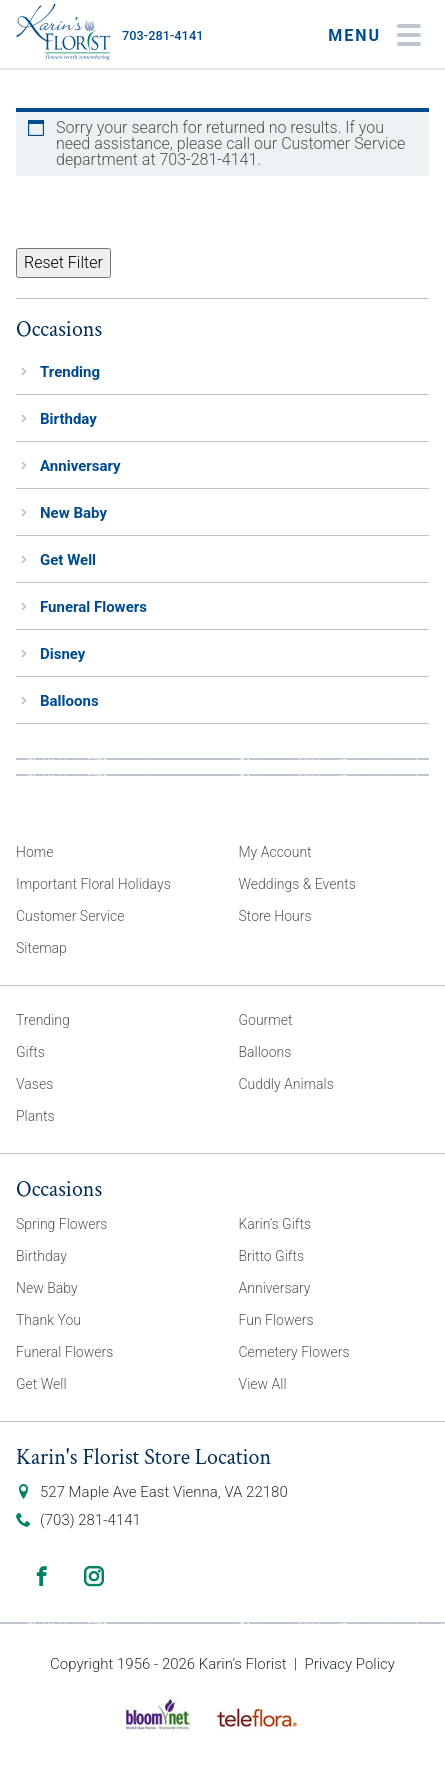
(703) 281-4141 (90, 1520)
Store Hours (275, 916)
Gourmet (266, 1020)
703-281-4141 (162, 35)
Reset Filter (63, 262)
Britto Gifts (272, 1256)
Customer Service (70, 916)
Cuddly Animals (286, 1084)
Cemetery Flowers (294, 1352)
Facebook (42, 1576)
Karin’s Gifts (275, 1224)
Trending (70, 372)
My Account (275, 852)
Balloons (69, 701)
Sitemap (41, 948)
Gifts (30, 1052)
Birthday (68, 419)
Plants (35, 1116)
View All (263, 1384)
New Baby (73, 513)
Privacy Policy (350, 1664)
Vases (34, 1084)
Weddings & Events (297, 884)
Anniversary (80, 466)
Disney (62, 654)
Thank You (48, 1320)
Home (34, 852)
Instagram (94, 1576)
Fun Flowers (276, 1320)
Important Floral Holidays (93, 884)
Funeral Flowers (93, 607)
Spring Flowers (61, 1224)
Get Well (68, 560)
